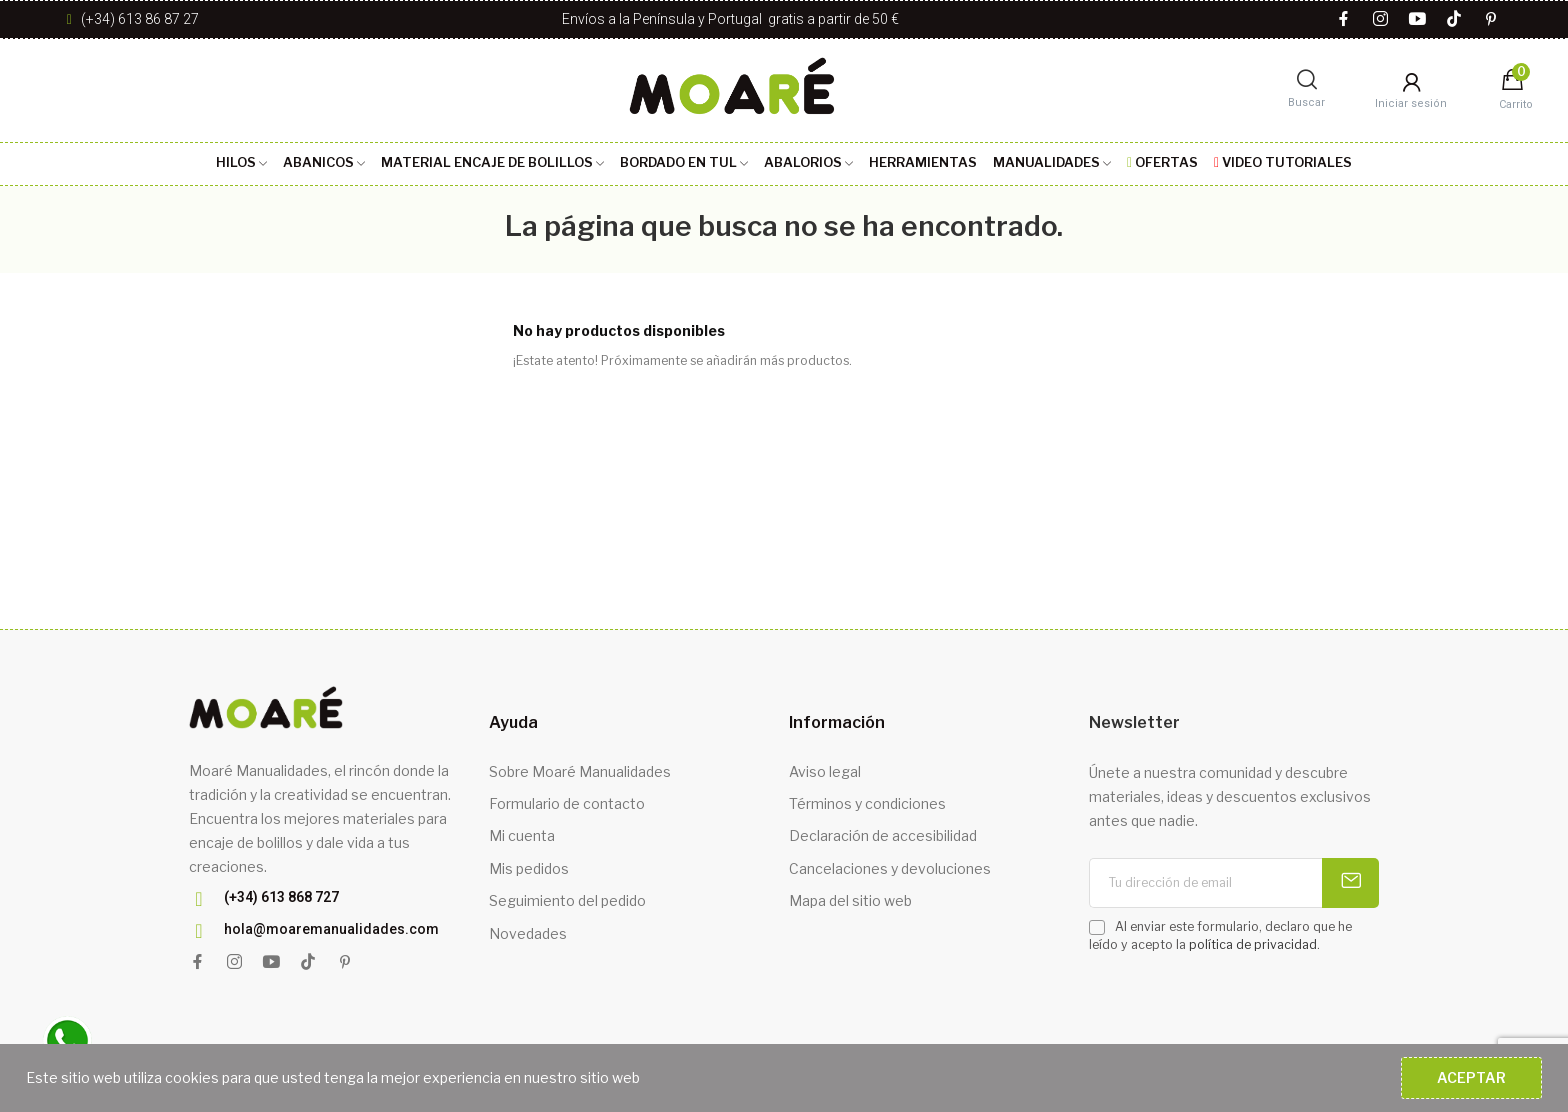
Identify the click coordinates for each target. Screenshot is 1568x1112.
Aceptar (1471, 1077)
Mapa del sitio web (850, 900)
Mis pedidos (529, 868)
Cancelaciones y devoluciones (890, 868)
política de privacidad (1253, 944)
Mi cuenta (522, 835)
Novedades (528, 933)
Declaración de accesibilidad (883, 835)
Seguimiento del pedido (567, 900)
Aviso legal (825, 771)
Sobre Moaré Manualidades (580, 771)
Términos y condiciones (867, 803)
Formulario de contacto (567, 803)
